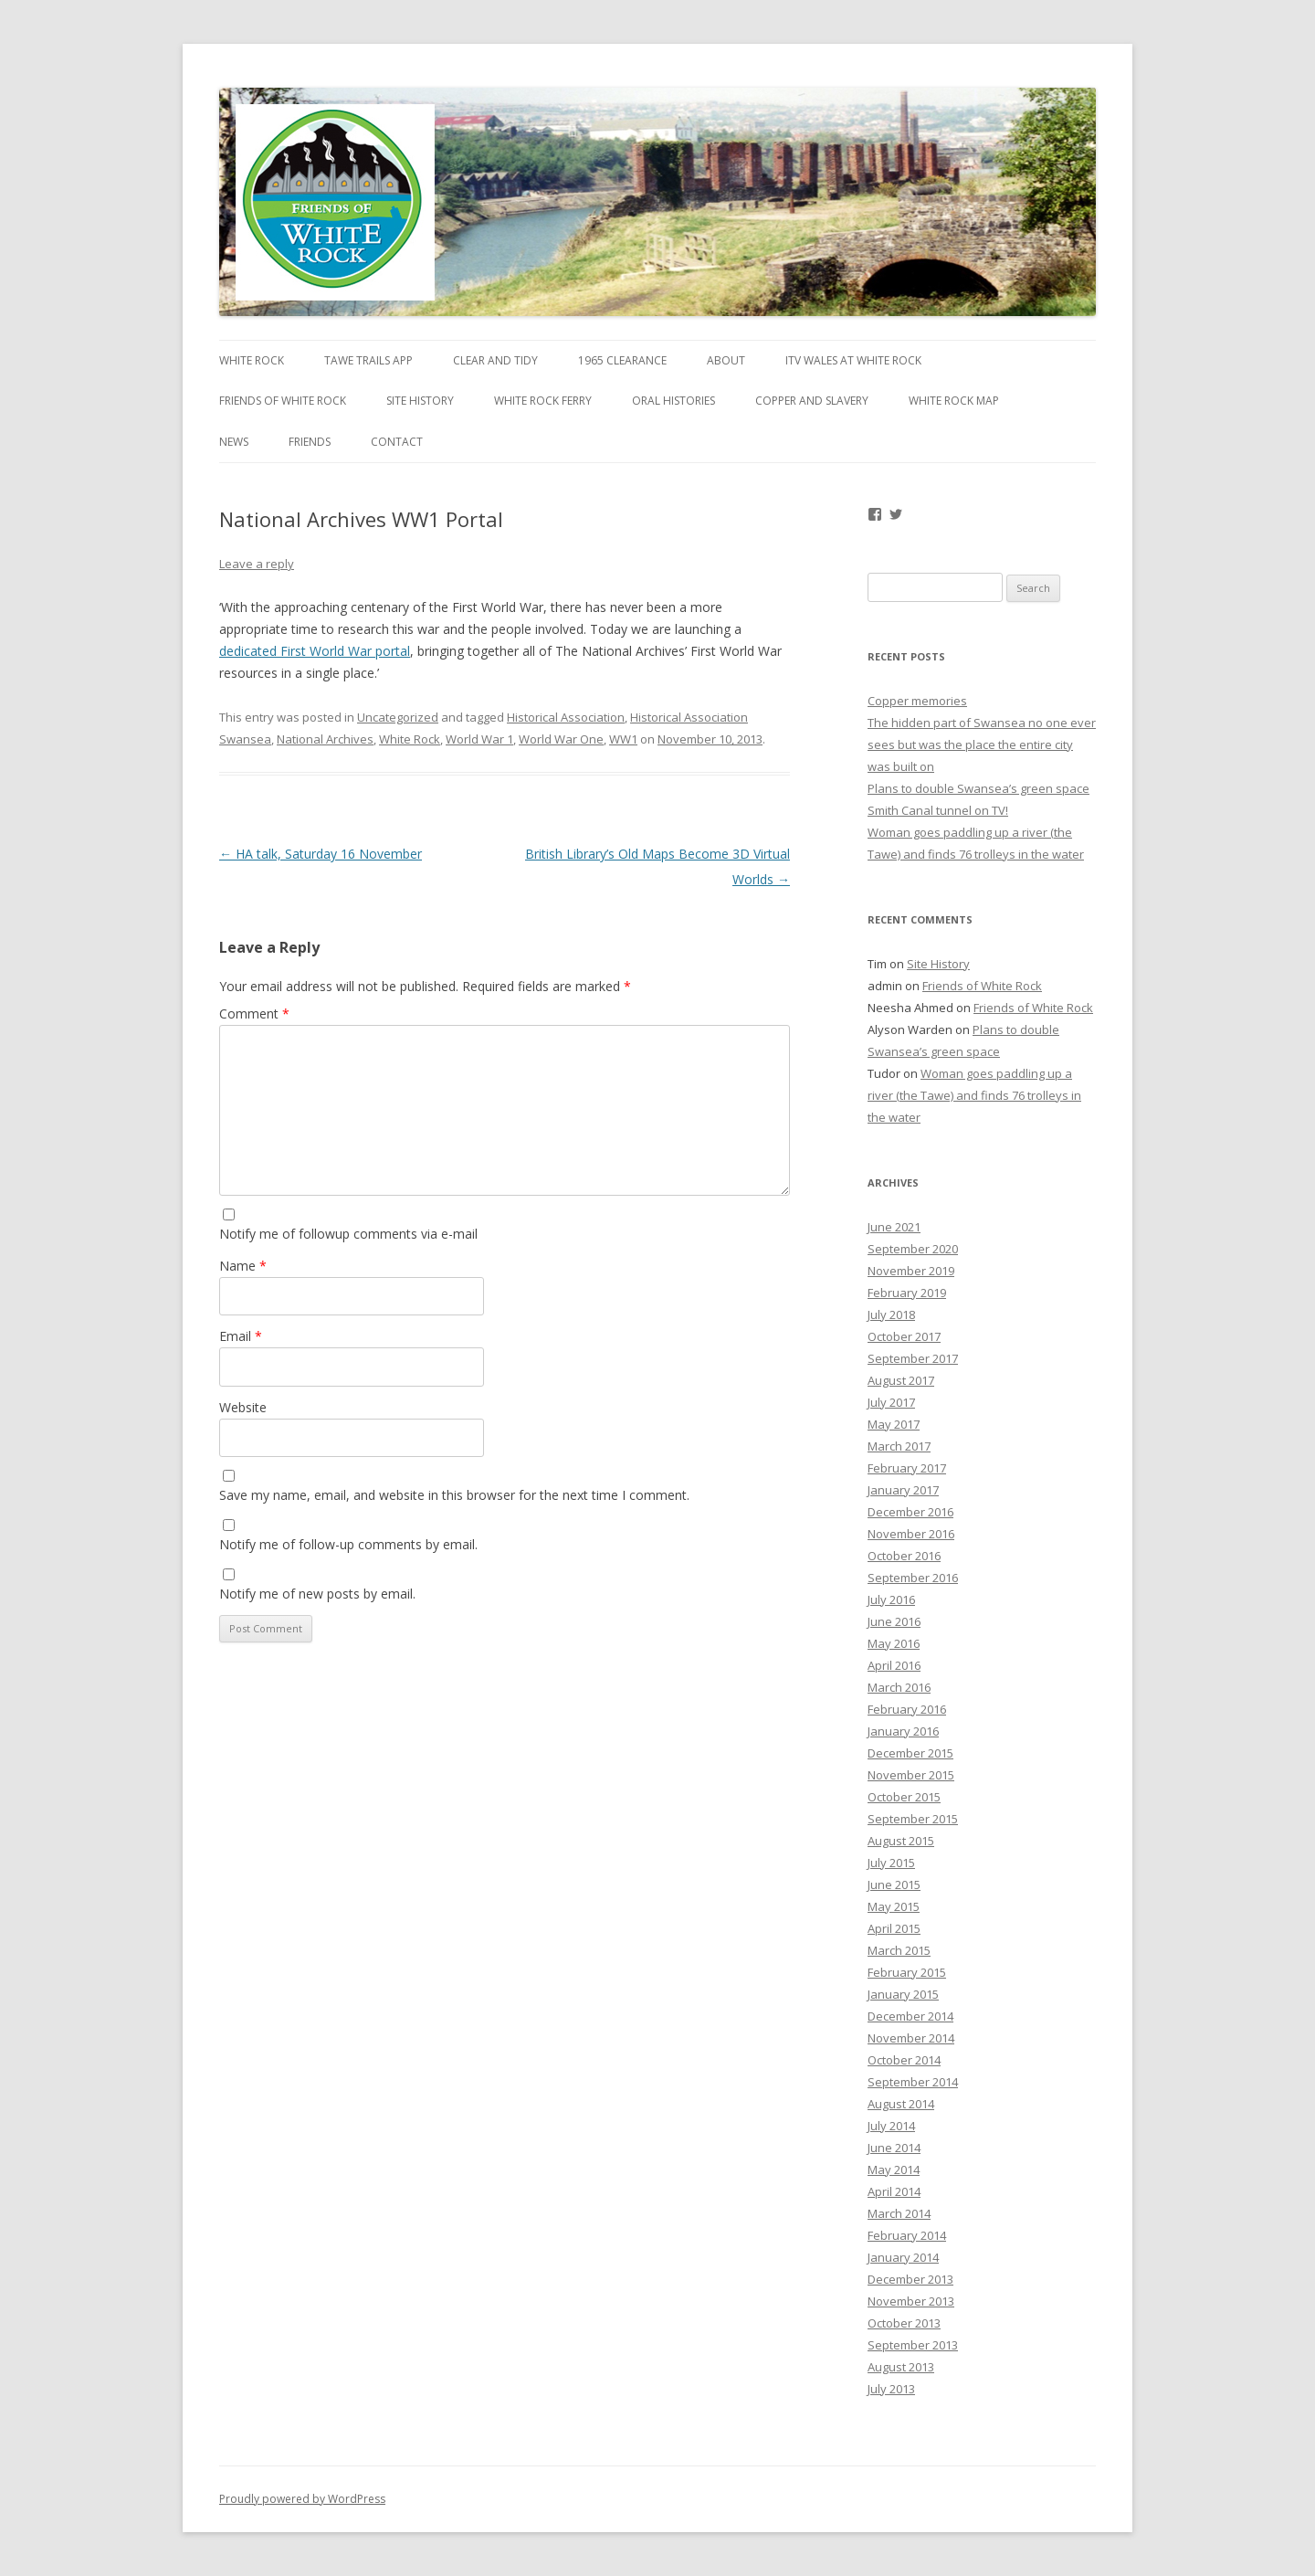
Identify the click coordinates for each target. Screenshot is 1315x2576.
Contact (397, 441)
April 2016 (894, 1665)
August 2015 (901, 1840)
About (726, 360)
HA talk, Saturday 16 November (320, 853)
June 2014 (894, 2147)
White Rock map (954, 400)
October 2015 (904, 1797)
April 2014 (894, 2191)
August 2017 (901, 1380)
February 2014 (907, 2235)
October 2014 (904, 2060)
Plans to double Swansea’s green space (978, 788)
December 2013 (910, 2279)
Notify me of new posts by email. (317, 1593)
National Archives (325, 739)
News (233, 441)
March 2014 (899, 2213)
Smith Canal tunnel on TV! (938, 810)
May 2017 (894, 1424)
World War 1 (479, 739)
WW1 (623, 739)
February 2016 (907, 1709)
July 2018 (891, 1314)
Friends (310, 441)
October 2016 (904, 1555)
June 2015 (894, 1884)
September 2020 (913, 1248)
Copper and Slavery (811, 400)
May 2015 (894, 1906)
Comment (254, 1013)
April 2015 (894, 1928)
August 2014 (901, 2104)
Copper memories (917, 700)
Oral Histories (673, 400)
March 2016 (899, 1687)
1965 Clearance (622, 360)
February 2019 (907, 1292)
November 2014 (911, 2038)
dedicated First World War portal (314, 651)
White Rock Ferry (543, 400)
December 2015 (910, 1753)
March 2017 (899, 1446)
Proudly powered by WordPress (302, 2499)
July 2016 (891, 1599)
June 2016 (894, 1621)
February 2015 (907, 1972)
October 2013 (904, 2323)
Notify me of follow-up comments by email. (348, 1544)
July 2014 (891, 2125)
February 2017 (907, 1468)
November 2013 (911, 2301)
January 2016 (903, 1731)
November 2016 (911, 1534)
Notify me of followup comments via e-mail (348, 1233)
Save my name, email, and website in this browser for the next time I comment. (454, 1495)
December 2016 (910, 1512)
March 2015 (899, 1950)
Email (240, 1336)
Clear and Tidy (495, 360)
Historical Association (566, 717)
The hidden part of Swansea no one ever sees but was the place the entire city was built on (982, 744)
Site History (420, 400)
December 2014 (910, 2016)
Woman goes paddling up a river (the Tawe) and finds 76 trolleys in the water (974, 1095)
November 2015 (911, 1775)
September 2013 (913, 2345)
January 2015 (903, 1994)
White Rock (251, 360)
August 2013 (901, 2367)
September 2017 (913, 1358)
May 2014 (894, 2169)
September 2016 (913, 1577)
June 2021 (894, 1227)
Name (243, 1265)
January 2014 (903, 2257)
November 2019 (911, 1270)
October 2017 (904, 1336)
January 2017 (903, 1490)
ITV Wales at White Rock (853, 360)
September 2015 (913, 1819)
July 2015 (891, 1862)
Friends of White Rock (282, 400)
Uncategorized (397, 717)
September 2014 (913, 2082)
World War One (561, 739)
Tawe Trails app (368, 360)
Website (243, 1407)
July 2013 (891, 2389)
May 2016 (894, 1643)
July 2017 (891, 1402)
